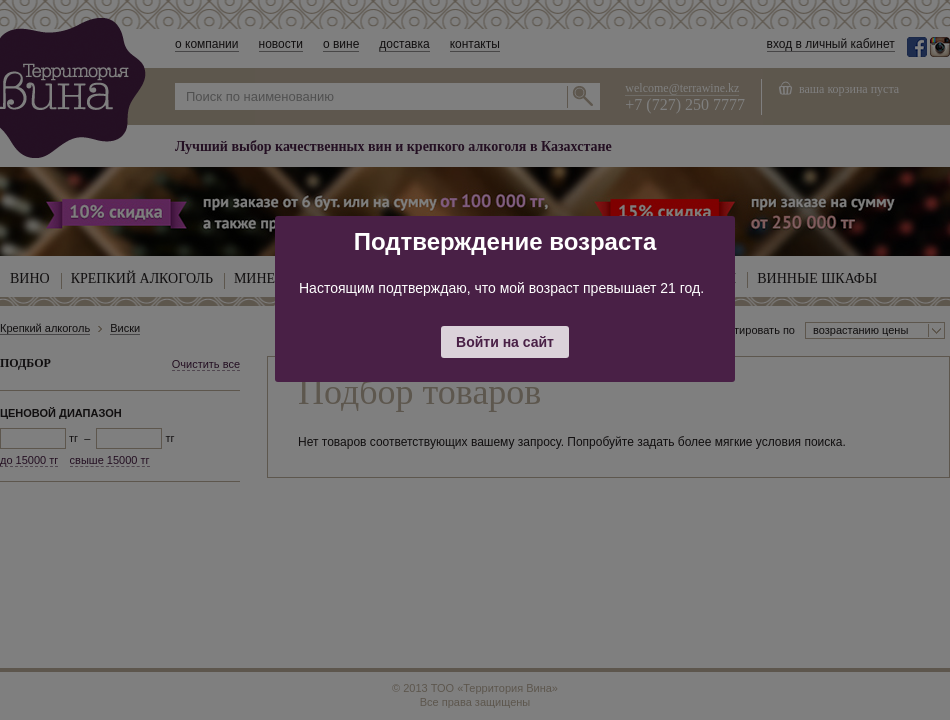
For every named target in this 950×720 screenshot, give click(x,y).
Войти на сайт (505, 342)
